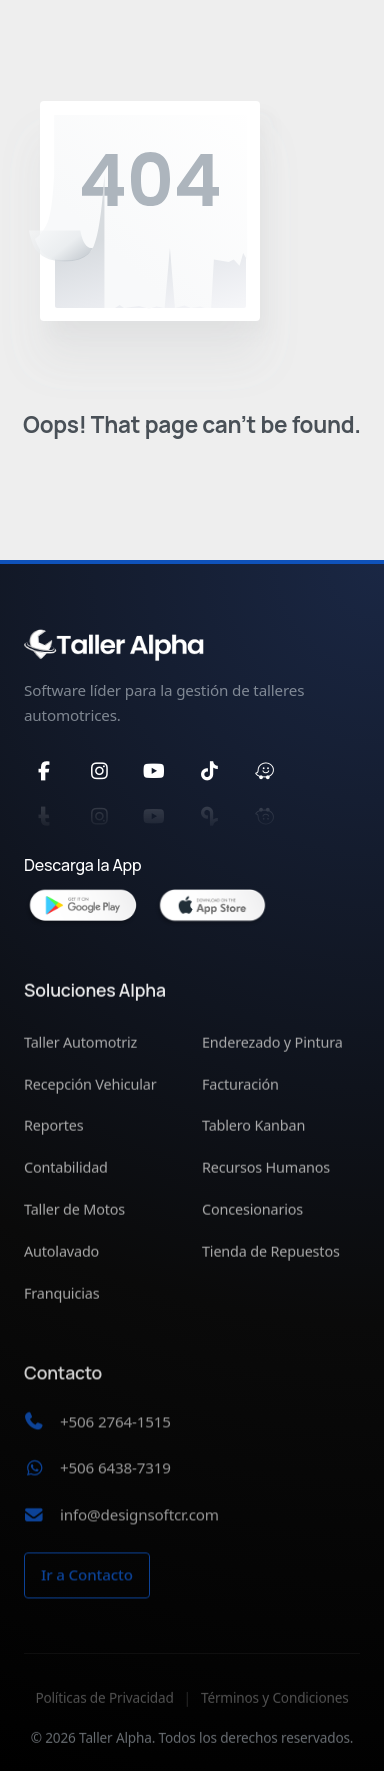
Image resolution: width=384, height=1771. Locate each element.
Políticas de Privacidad (104, 1712)
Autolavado (61, 1254)
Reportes (54, 1129)
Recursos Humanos (266, 1171)
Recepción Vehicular (90, 1087)
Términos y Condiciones (275, 1712)
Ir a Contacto (87, 1583)
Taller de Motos (74, 1212)
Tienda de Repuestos (271, 1254)
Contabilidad (66, 1171)
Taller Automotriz (80, 1045)
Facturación (240, 1087)
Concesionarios (252, 1212)
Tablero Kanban (253, 1129)
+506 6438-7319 (115, 1476)
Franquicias (61, 1296)
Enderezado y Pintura (272, 1045)
